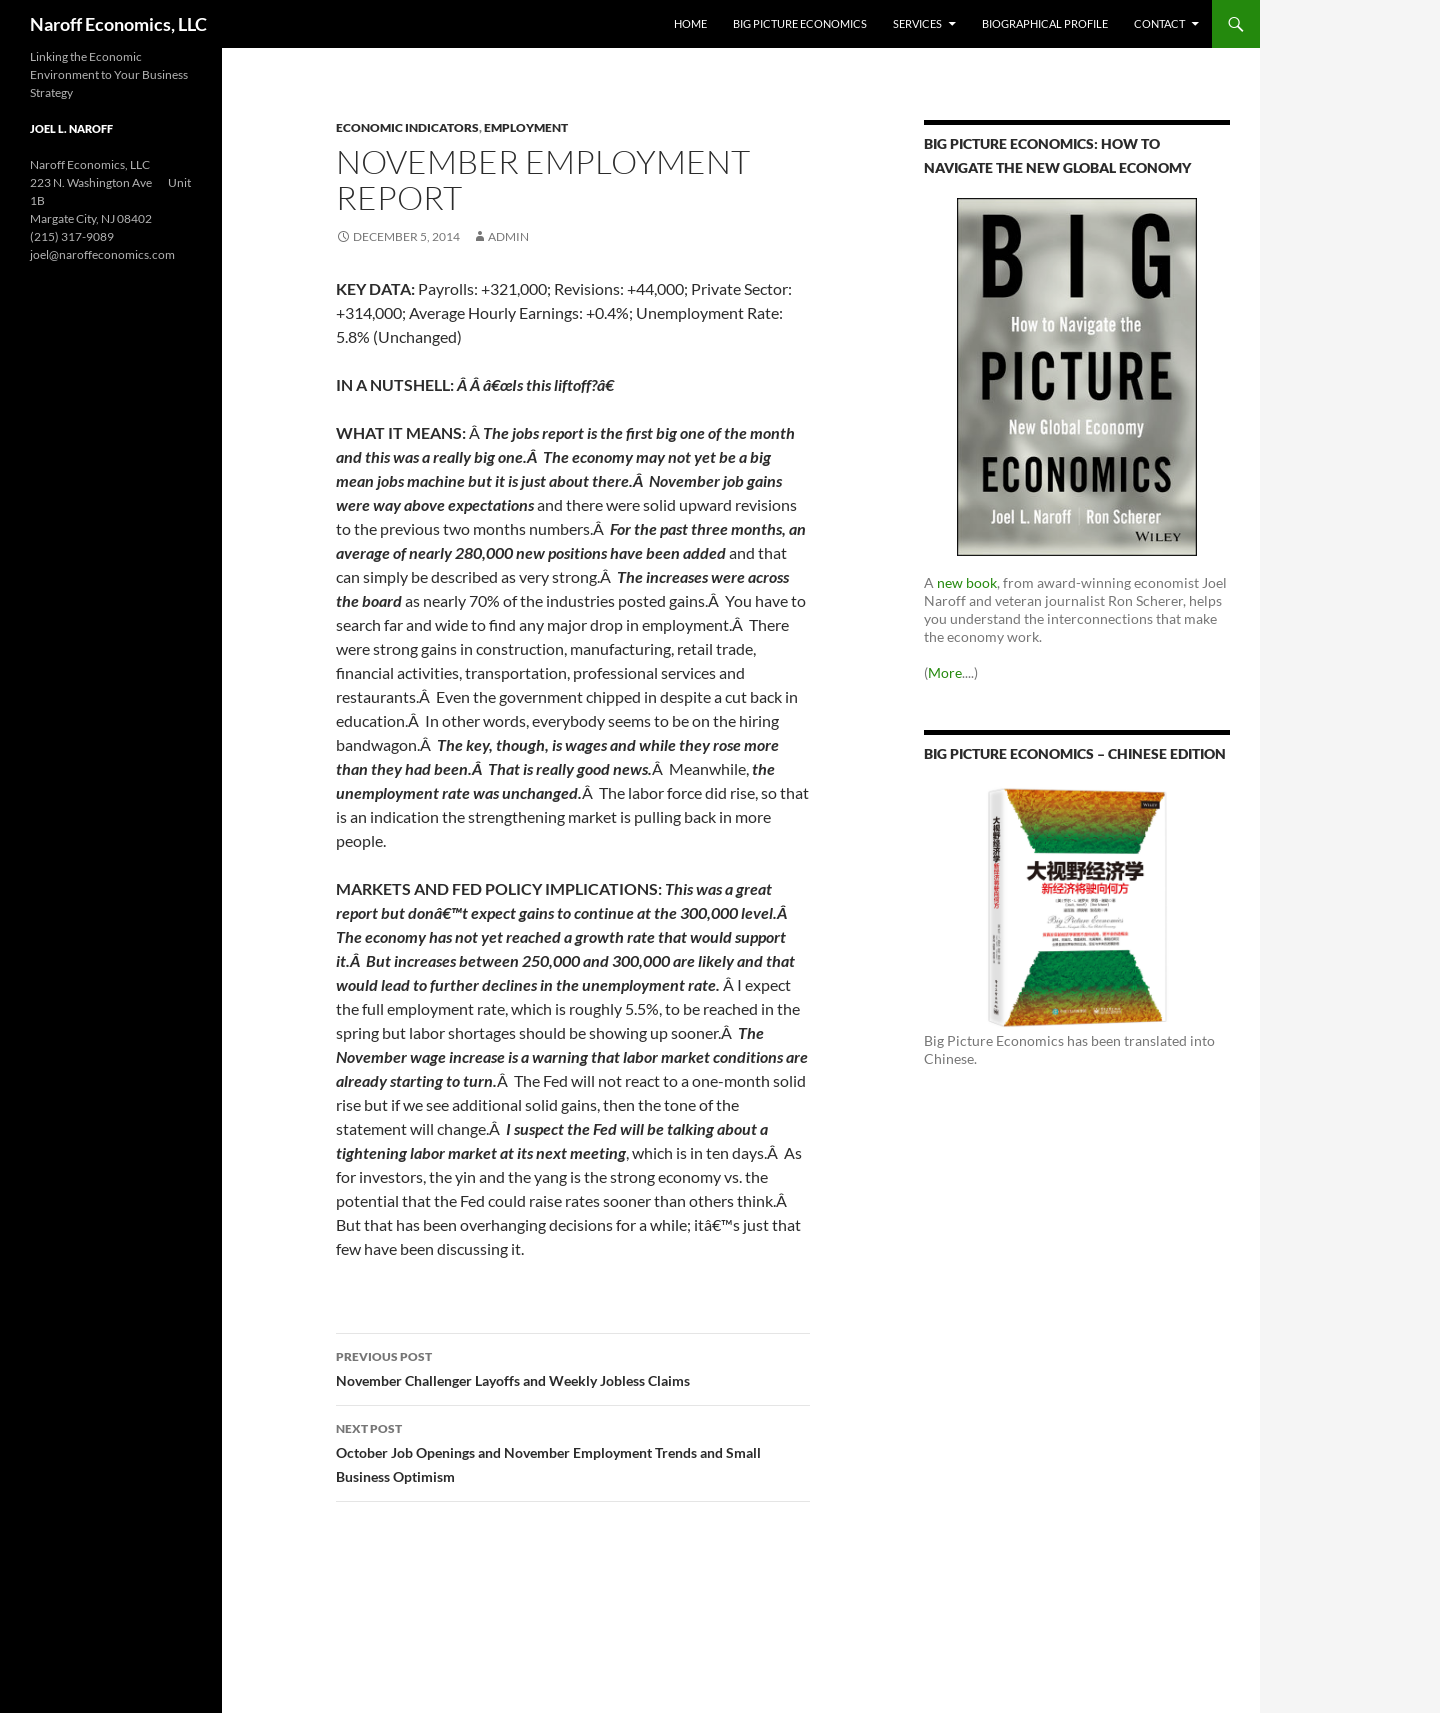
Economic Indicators (407, 127)
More (945, 672)
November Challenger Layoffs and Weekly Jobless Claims (573, 1367)
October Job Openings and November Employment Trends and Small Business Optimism (573, 1451)
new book (967, 582)
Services (917, 23)
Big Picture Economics (800, 23)
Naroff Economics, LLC (118, 24)
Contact (1159, 23)
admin (508, 236)
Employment (526, 127)
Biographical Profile (1045, 23)
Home (690, 23)
